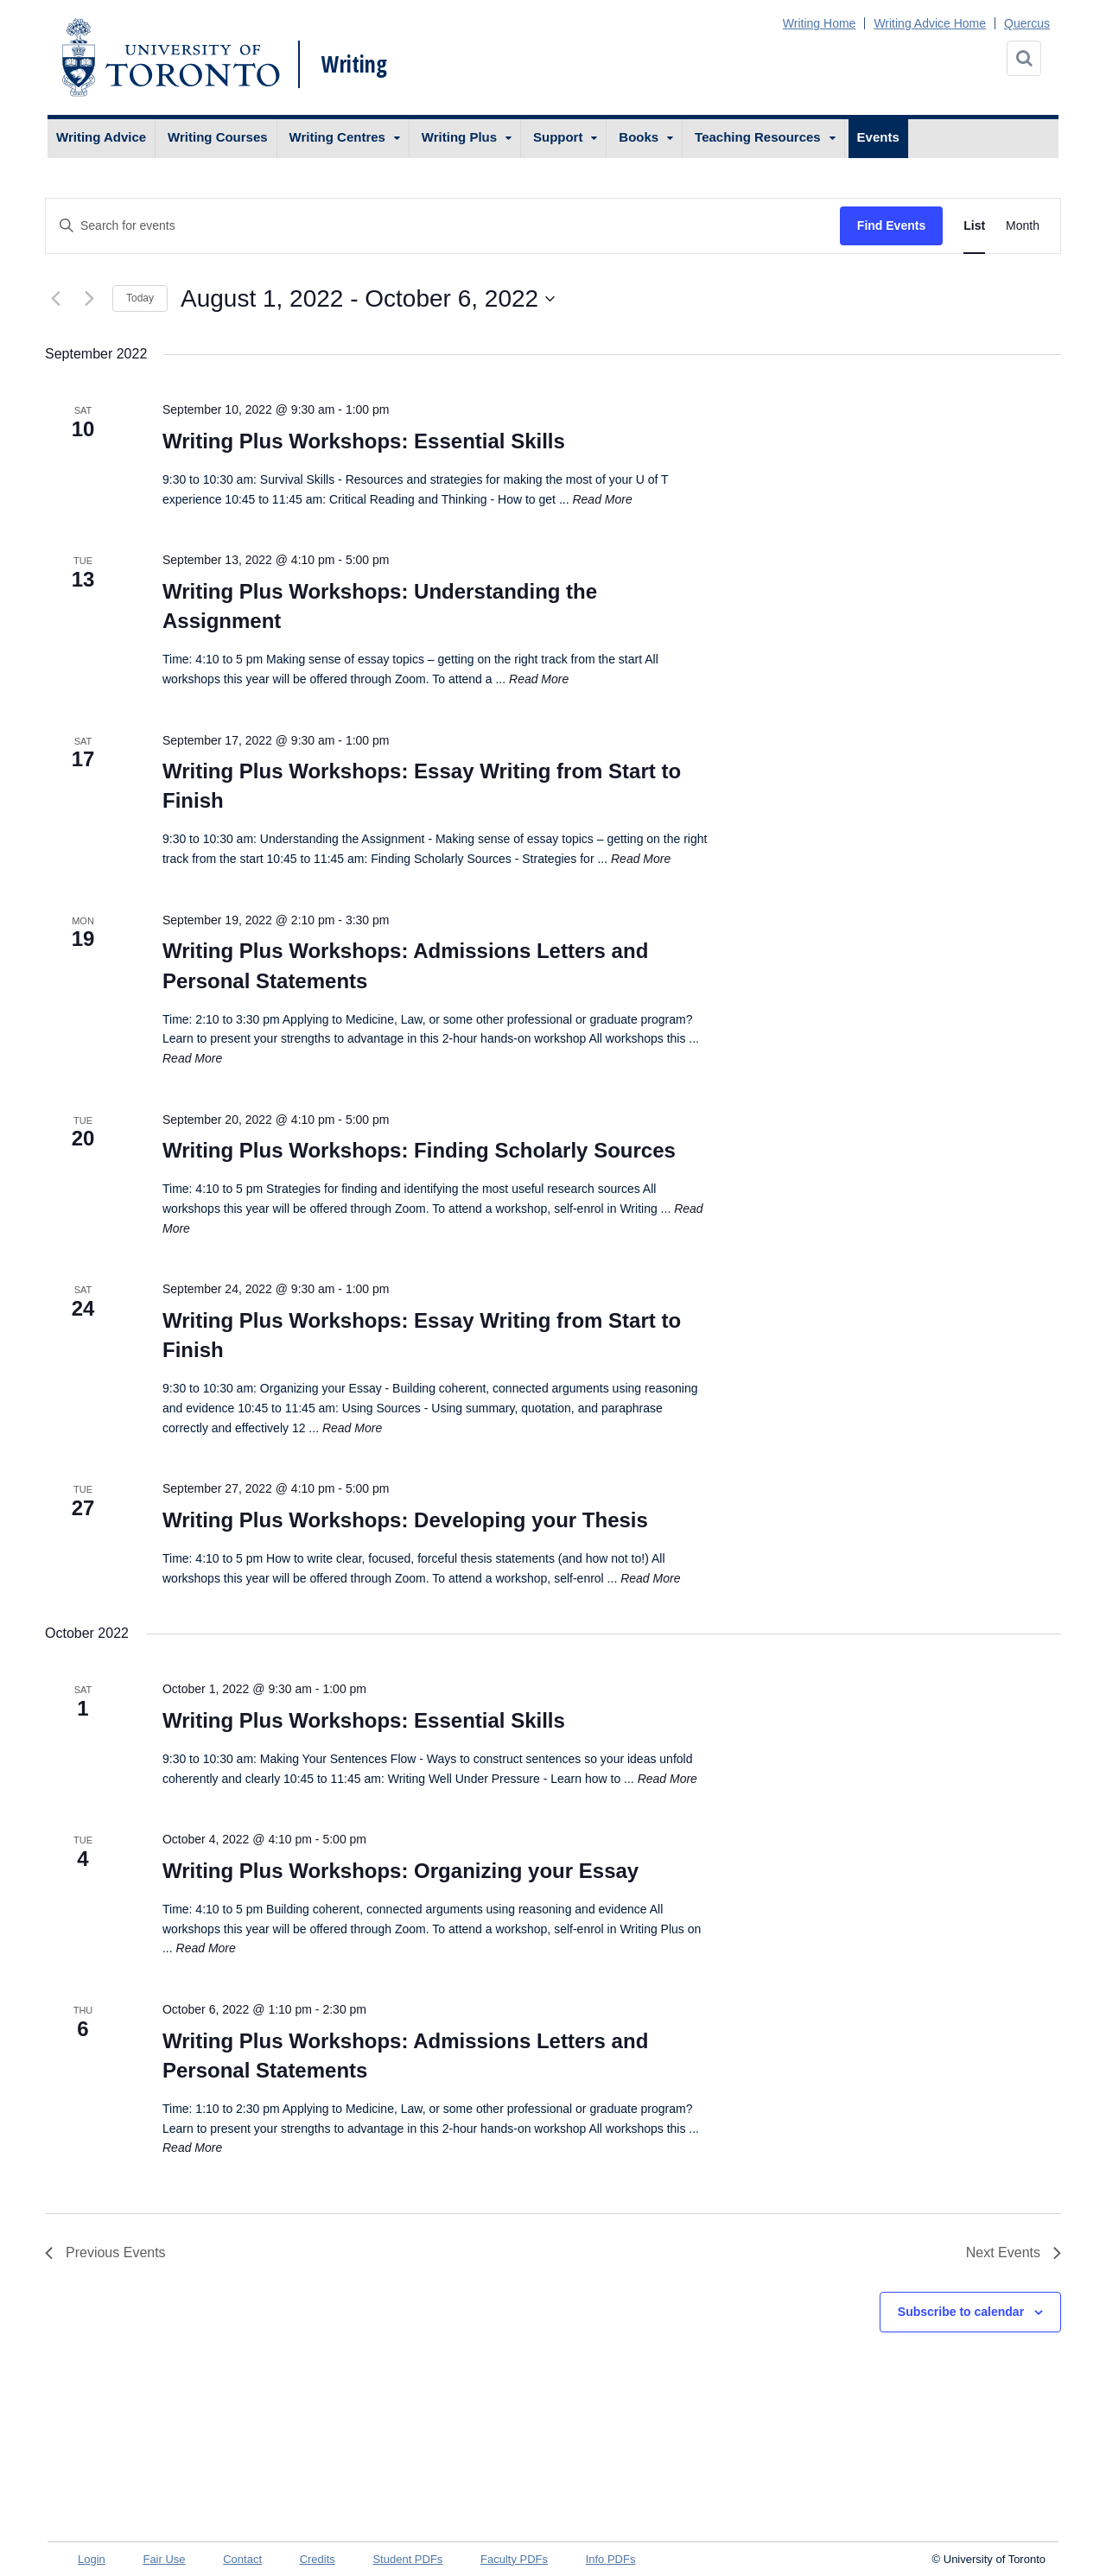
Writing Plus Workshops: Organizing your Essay (400, 1870)
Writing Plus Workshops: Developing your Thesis (405, 1520)
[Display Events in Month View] (1022, 226)
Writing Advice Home (930, 23)
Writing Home (819, 23)
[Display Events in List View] (974, 226)
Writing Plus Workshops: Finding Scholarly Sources (419, 1150)
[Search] (1024, 58)
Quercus (1027, 23)
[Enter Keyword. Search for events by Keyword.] (443, 226)
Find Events (891, 225)
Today (140, 298)
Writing (354, 63)
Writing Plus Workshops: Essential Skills (363, 441)
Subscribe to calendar (961, 2312)
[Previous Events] (55, 299)
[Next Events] (89, 299)
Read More (602, 499)
